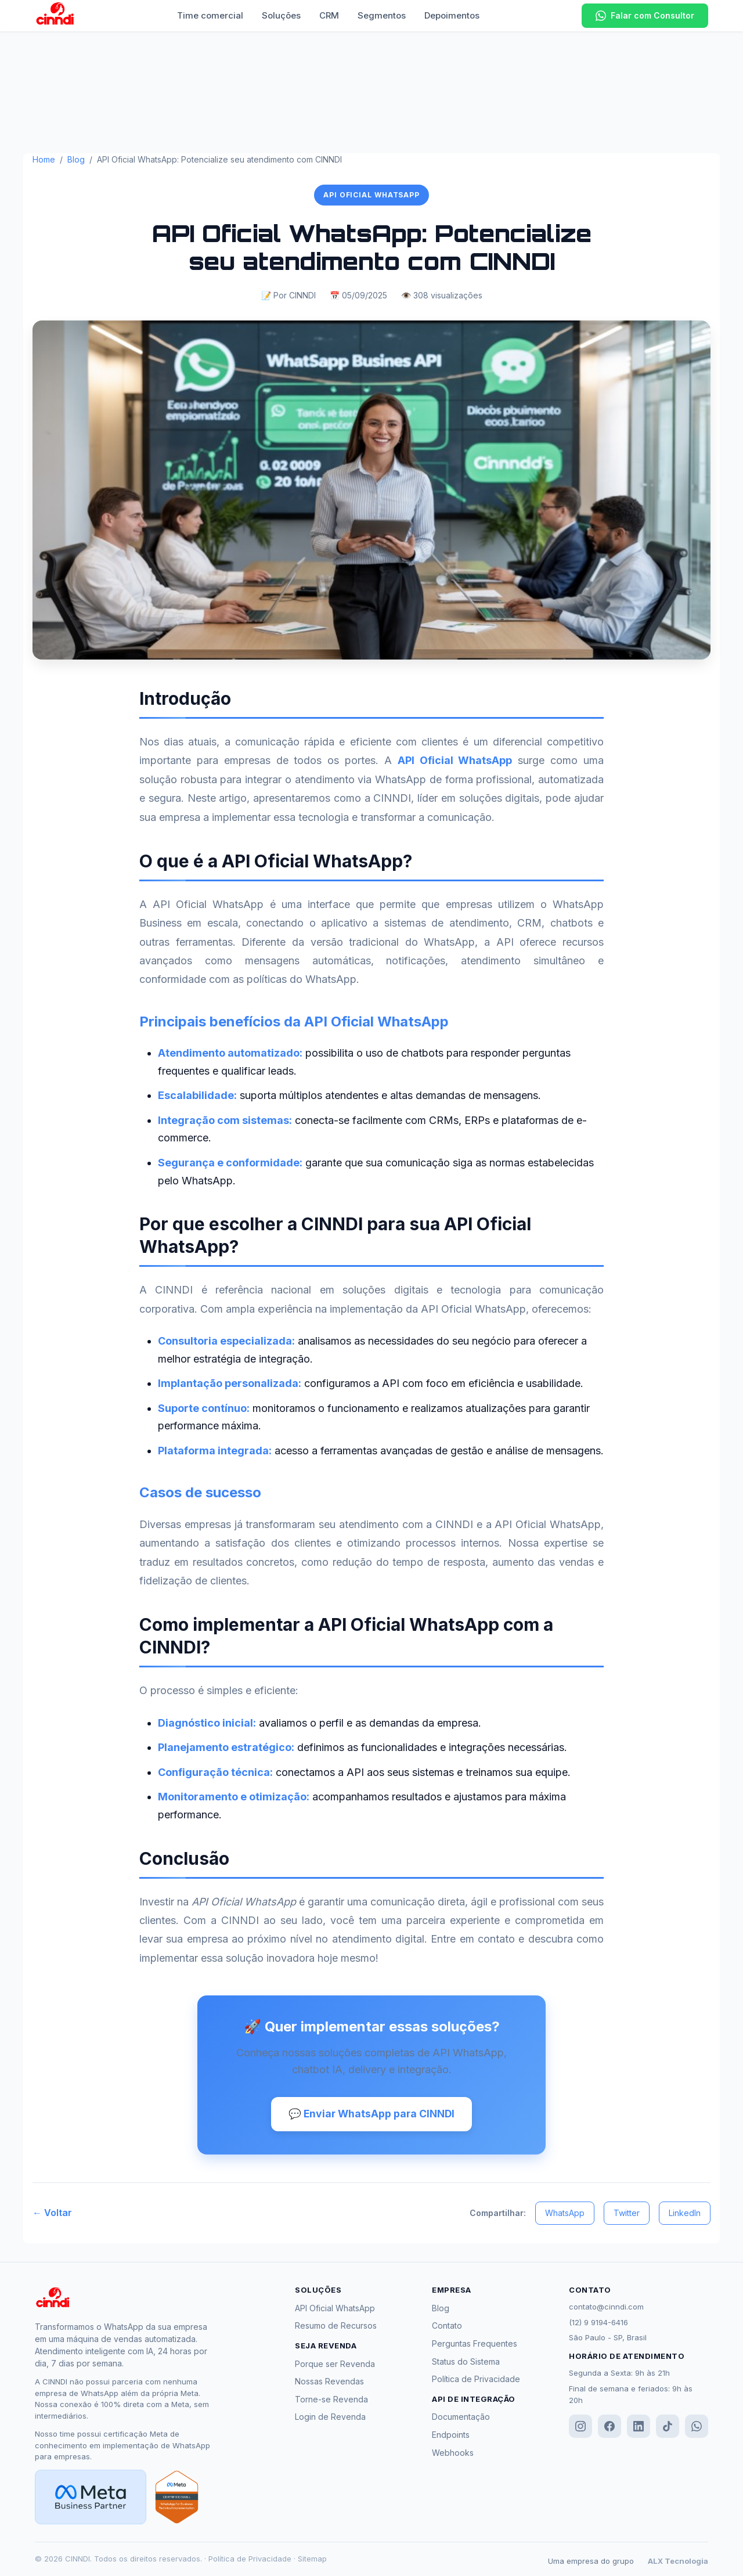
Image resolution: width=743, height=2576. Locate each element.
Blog (76, 159)
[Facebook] (609, 2427)
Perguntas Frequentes (474, 2345)
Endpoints (451, 2436)
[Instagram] (580, 2427)
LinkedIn (685, 2213)
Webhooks (453, 2453)
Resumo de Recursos (336, 2327)
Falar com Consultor (645, 15)
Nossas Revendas (329, 2382)
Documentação (461, 2418)
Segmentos (382, 15)
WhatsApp (565, 2213)
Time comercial (210, 15)
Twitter (627, 2213)
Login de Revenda (330, 2418)
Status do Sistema (466, 2362)
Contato (447, 2327)
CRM (329, 15)
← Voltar (52, 2214)
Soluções (281, 15)
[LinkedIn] (638, 2427)
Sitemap (312, 2559)
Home (44, 159)
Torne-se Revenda (331, 2400)
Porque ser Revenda (335, 2364)
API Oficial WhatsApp (335, 2309)
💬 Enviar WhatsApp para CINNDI (372, 2114)
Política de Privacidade (476, 2380)
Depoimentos (451, 15)
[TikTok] (667, 2427)
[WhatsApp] (696, 2427)
